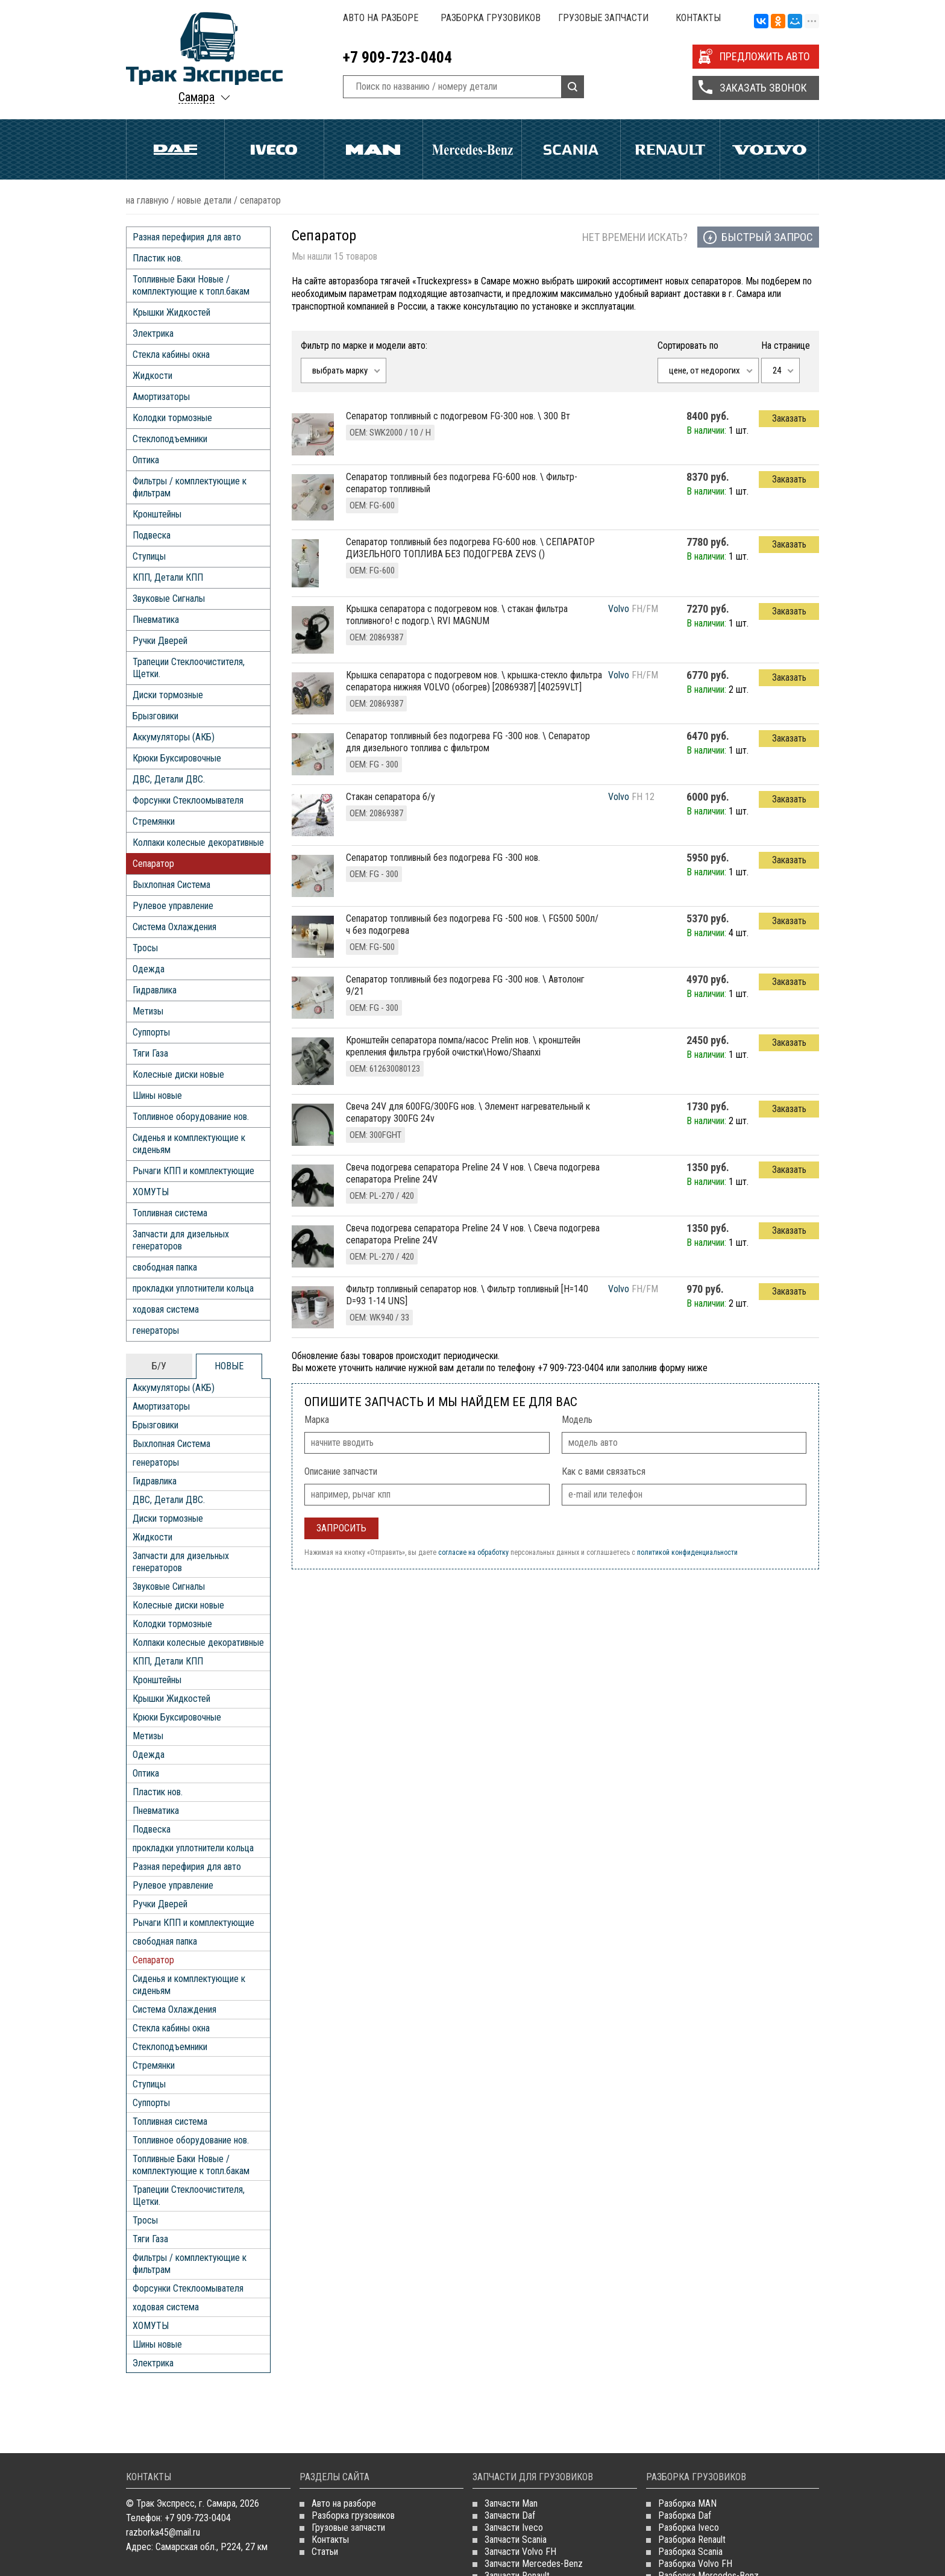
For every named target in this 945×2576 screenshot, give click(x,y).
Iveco (274, 149)
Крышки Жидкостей (171, 312)
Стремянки (154, 821)
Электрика (153, 333)
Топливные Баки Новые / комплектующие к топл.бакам (191, 285)
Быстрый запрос (767, 237)
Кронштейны (157, 514)
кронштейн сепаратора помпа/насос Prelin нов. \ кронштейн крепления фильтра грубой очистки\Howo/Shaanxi (463, 1046)
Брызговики (155, 716)
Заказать (789, 418)
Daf (175, 149)
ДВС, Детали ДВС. (169, 779)
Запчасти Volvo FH (520, 2551)
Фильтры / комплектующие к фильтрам (189, 487)
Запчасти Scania (516, 2539)
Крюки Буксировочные (177, 758)
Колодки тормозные (172, 418)
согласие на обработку (473, 1552)
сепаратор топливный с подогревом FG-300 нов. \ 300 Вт (458, 416)
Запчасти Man (511, 2503)
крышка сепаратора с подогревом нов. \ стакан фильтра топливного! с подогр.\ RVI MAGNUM (457, 615)
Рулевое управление (173, 905)
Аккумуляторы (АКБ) (174, 737)
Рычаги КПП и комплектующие (193, 1171)
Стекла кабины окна (171, 354)
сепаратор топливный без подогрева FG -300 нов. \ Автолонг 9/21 (465, 985)
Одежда (149, 969)
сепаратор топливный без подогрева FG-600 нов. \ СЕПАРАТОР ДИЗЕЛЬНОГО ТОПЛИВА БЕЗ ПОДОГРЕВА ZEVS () (470, 548)
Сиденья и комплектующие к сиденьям (189, 1143)
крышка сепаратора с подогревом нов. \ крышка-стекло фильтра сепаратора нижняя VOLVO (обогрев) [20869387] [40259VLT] (474, 681)
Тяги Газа (150, 1053)
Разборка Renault (692, 2539)
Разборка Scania (690, 2551)
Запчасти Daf (510, 2515)
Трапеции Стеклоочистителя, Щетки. (189, 668)
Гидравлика (155, 990)
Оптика (146, 460)
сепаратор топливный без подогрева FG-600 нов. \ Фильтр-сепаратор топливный (461, 483)
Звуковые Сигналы (169, 598)
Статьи (325, 2551)
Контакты (698, 17)
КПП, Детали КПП (168, 577)
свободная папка (165, 1267)
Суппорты (151, 1032)
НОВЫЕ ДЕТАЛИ (204, 200)
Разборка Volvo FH (695, 2563)
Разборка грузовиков (491, 17)
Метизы (148, 1011)
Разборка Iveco (688, 2527)
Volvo (769, 149)
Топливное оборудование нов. (191, 1116)
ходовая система (166, 1309)
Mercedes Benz (472, 149)
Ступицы (149, 556)
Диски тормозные (168, 695)
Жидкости (152, 375)
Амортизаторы (161, 396)
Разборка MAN (687, 2503)
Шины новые (157, 1095)
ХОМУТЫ (151, 1192)
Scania (571, 149)
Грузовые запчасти (603, 17)
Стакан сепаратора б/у (390, 796)
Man (373, 149)
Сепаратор (153, 863)
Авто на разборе (380, 17)
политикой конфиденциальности (687, 1552)
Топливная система (170, 1213)
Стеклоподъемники (170, 439)
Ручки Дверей (160, 640)
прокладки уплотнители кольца (193, 1288)
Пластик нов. (158, 258)
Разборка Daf (684, 2515)
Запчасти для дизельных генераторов (181, 1240)
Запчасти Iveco (514, 2527)
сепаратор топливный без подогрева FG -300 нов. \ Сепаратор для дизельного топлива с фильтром (468, 742)
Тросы (145, 948)
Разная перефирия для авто (187, 237)
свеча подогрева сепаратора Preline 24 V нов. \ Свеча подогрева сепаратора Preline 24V (473, 1173)
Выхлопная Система (171, 884)
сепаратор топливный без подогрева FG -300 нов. (443, 857)
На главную (147, 200)
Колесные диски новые (178, 1074)
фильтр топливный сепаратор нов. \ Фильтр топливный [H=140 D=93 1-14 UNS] (467, 1295)
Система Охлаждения (174, 927)
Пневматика (156, 619)
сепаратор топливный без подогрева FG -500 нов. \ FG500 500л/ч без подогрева (472, 924)
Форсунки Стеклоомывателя (188, 800)
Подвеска (152, 535)
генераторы (156, 1330)
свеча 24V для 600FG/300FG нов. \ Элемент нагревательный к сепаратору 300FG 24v (468, 1112)
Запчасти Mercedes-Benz (534, 2563)
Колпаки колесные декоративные (198, 842)
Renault (670, 149)
